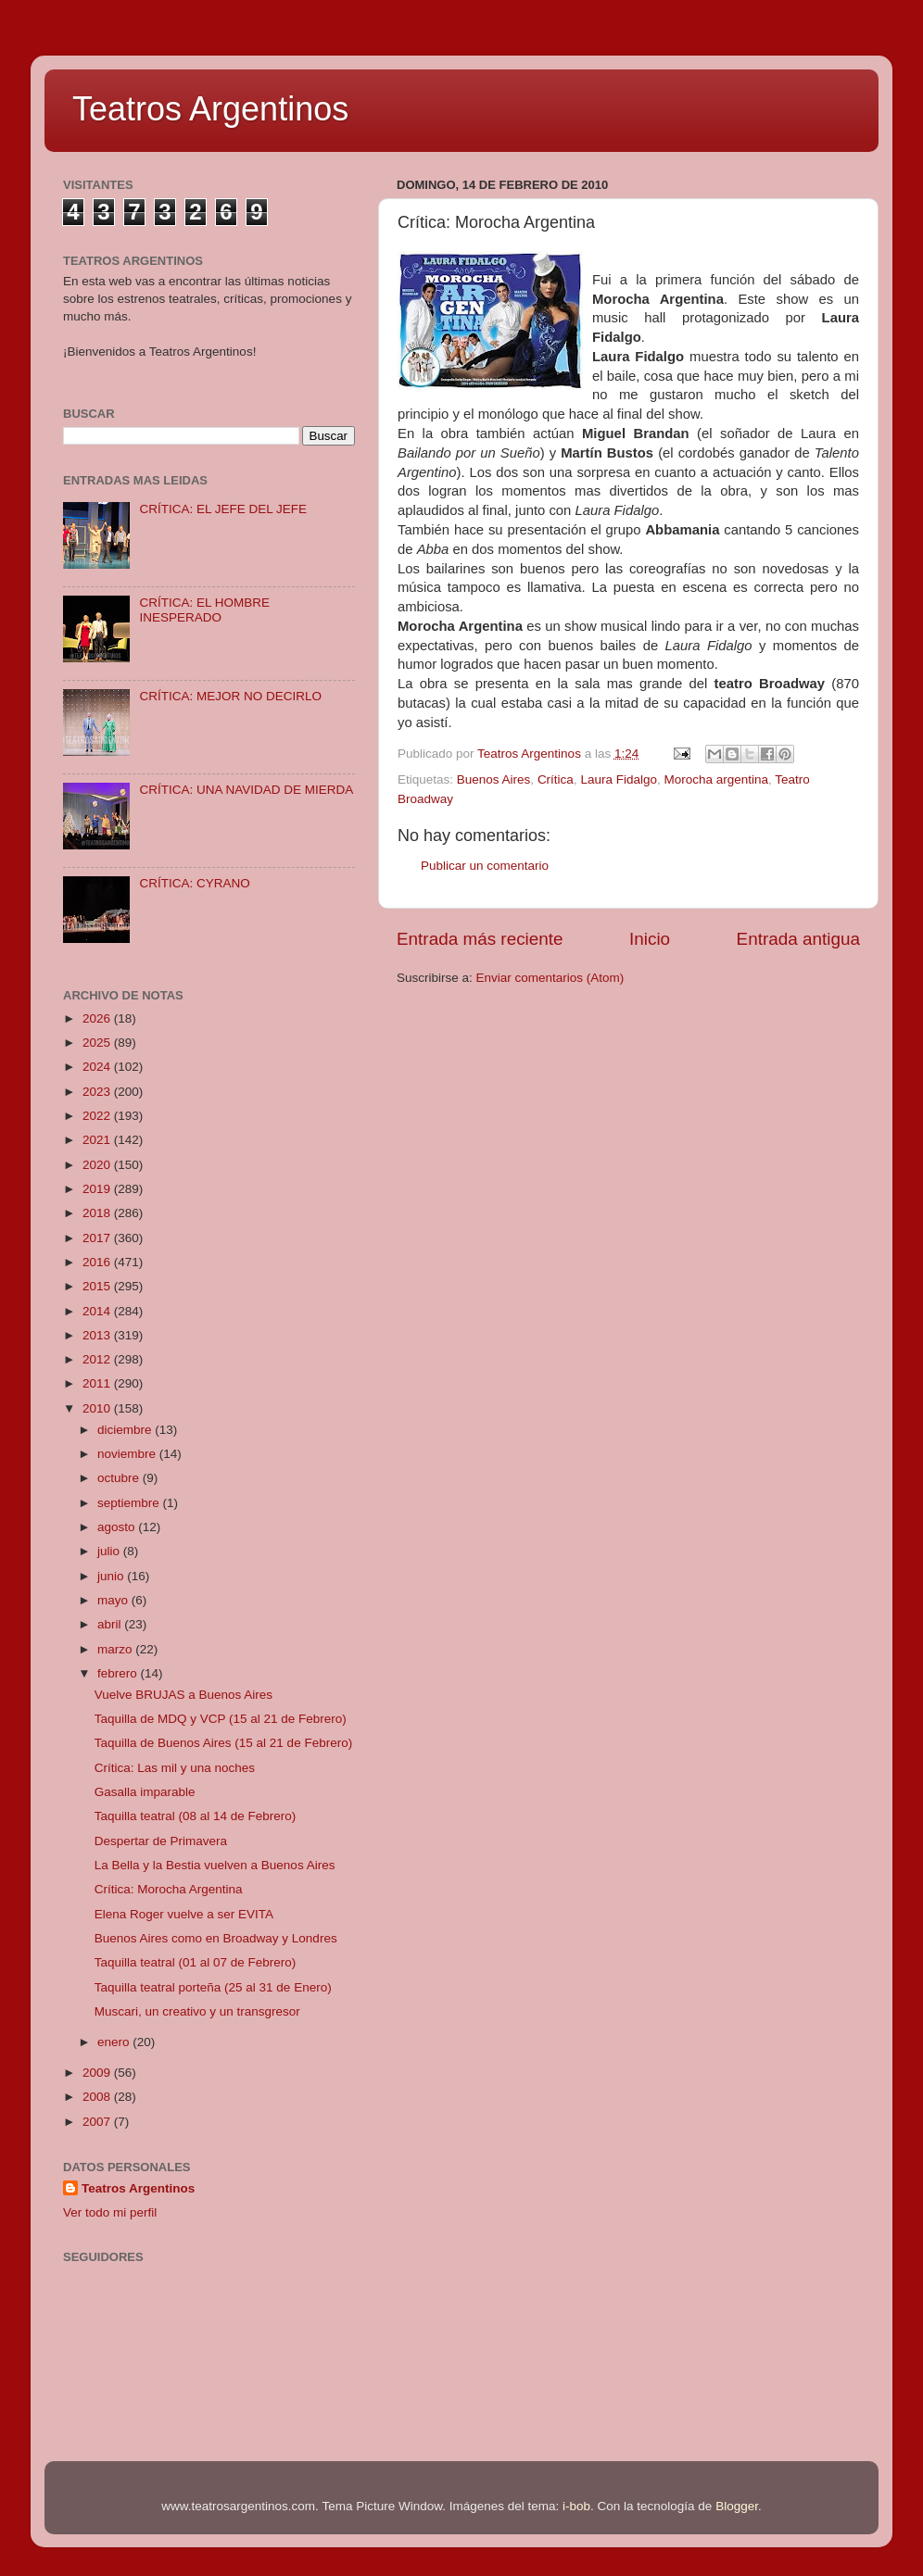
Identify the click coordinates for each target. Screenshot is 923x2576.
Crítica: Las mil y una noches (175, 1768)
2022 (98, 1116)
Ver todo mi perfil (110, 2212)
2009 (98, 2073)
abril (110, 1624)
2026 (98, 1018)
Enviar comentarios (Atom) (550, 978)
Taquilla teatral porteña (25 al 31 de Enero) (213, 1987)
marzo (116, 1649)
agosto (117, 1527)
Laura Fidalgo (618, 779)
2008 (98, 2097)
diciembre (126, 1430)
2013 (98, 1335)
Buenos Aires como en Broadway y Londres (216, 1938)
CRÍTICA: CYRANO (194, 883)
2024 (98, 1067)
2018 (98, 1213)
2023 (98, 1092)
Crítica (555, 779)
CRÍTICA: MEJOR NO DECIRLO (230, 696)
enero (115, 2042)
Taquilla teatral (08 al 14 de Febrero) (196, 1816)
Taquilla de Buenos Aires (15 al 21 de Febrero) (223, 1743)
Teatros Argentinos (210, 109)
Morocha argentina (716, 779)
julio (110, 1551)
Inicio (649, 939)
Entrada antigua (798, 939)
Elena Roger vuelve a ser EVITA (184, 1914)
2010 (98, 1408)
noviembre (128, 1454)
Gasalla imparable (145, 1792)
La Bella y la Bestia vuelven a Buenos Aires (215, 1865)
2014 (98, 1311)
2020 (98, 1165)
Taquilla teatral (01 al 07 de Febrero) (196, 1962)
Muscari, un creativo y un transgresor (197, 2011)
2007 (98, 2122)
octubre (120, 1478)
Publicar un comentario (485, 866)
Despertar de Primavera (161, 1841)
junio (112, 1576)
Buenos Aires (494, 779)
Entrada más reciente (480, 939)
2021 (98, 1140)
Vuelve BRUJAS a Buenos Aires (183, 1695)
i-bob (576, 2506)
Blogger (736, 2506)
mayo (114, 1600)
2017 (98, 1238)
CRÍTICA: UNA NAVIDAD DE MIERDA (246, 790)
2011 (98, 1383)
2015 (98, 1286)
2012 (98, 1359)
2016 (98, 1262)
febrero (119, 1673)
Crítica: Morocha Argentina (169, 1889)
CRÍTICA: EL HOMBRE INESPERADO (204, 610)
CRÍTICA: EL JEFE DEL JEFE (223, 509)
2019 (98, 1189)
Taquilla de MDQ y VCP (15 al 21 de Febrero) (221, 1719)
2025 (98, 1042)
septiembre (130, 1503)
